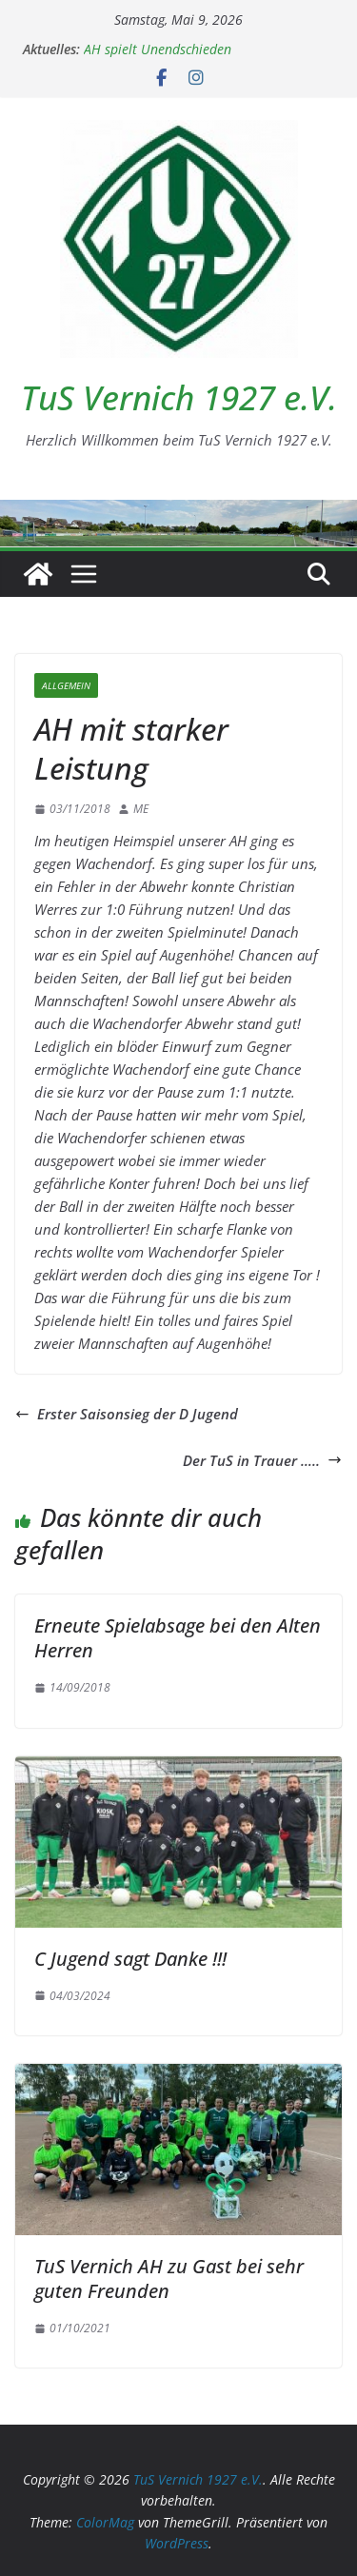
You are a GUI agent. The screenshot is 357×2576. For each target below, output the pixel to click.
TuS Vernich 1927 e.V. (179, 397)
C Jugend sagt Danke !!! (130, 1959)
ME (141, 809)
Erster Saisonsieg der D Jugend (126, 1413)
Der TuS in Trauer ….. (262, 1460)
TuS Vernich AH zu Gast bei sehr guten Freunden (169, 2278)
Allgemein (66, 685)
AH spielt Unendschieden (157, 49)
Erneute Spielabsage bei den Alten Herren (177, 1638)
